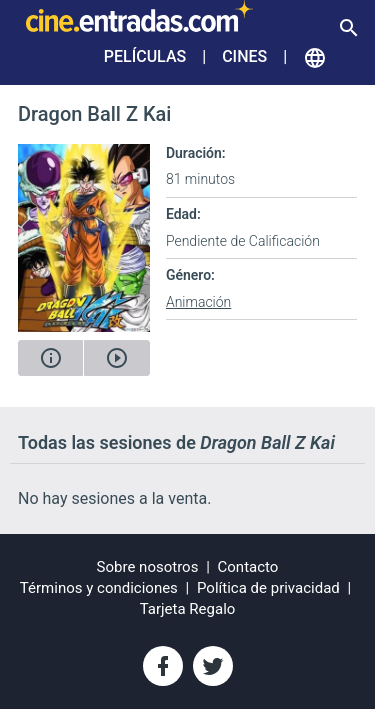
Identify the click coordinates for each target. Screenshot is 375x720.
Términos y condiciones (99, 588)
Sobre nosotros (148, 567)
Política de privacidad (268, 588)
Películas (145, 56)
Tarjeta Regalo (188, 609)
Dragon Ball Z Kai (94, 114)
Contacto (248, 567)
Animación (198, 302)
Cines (244, 56)
